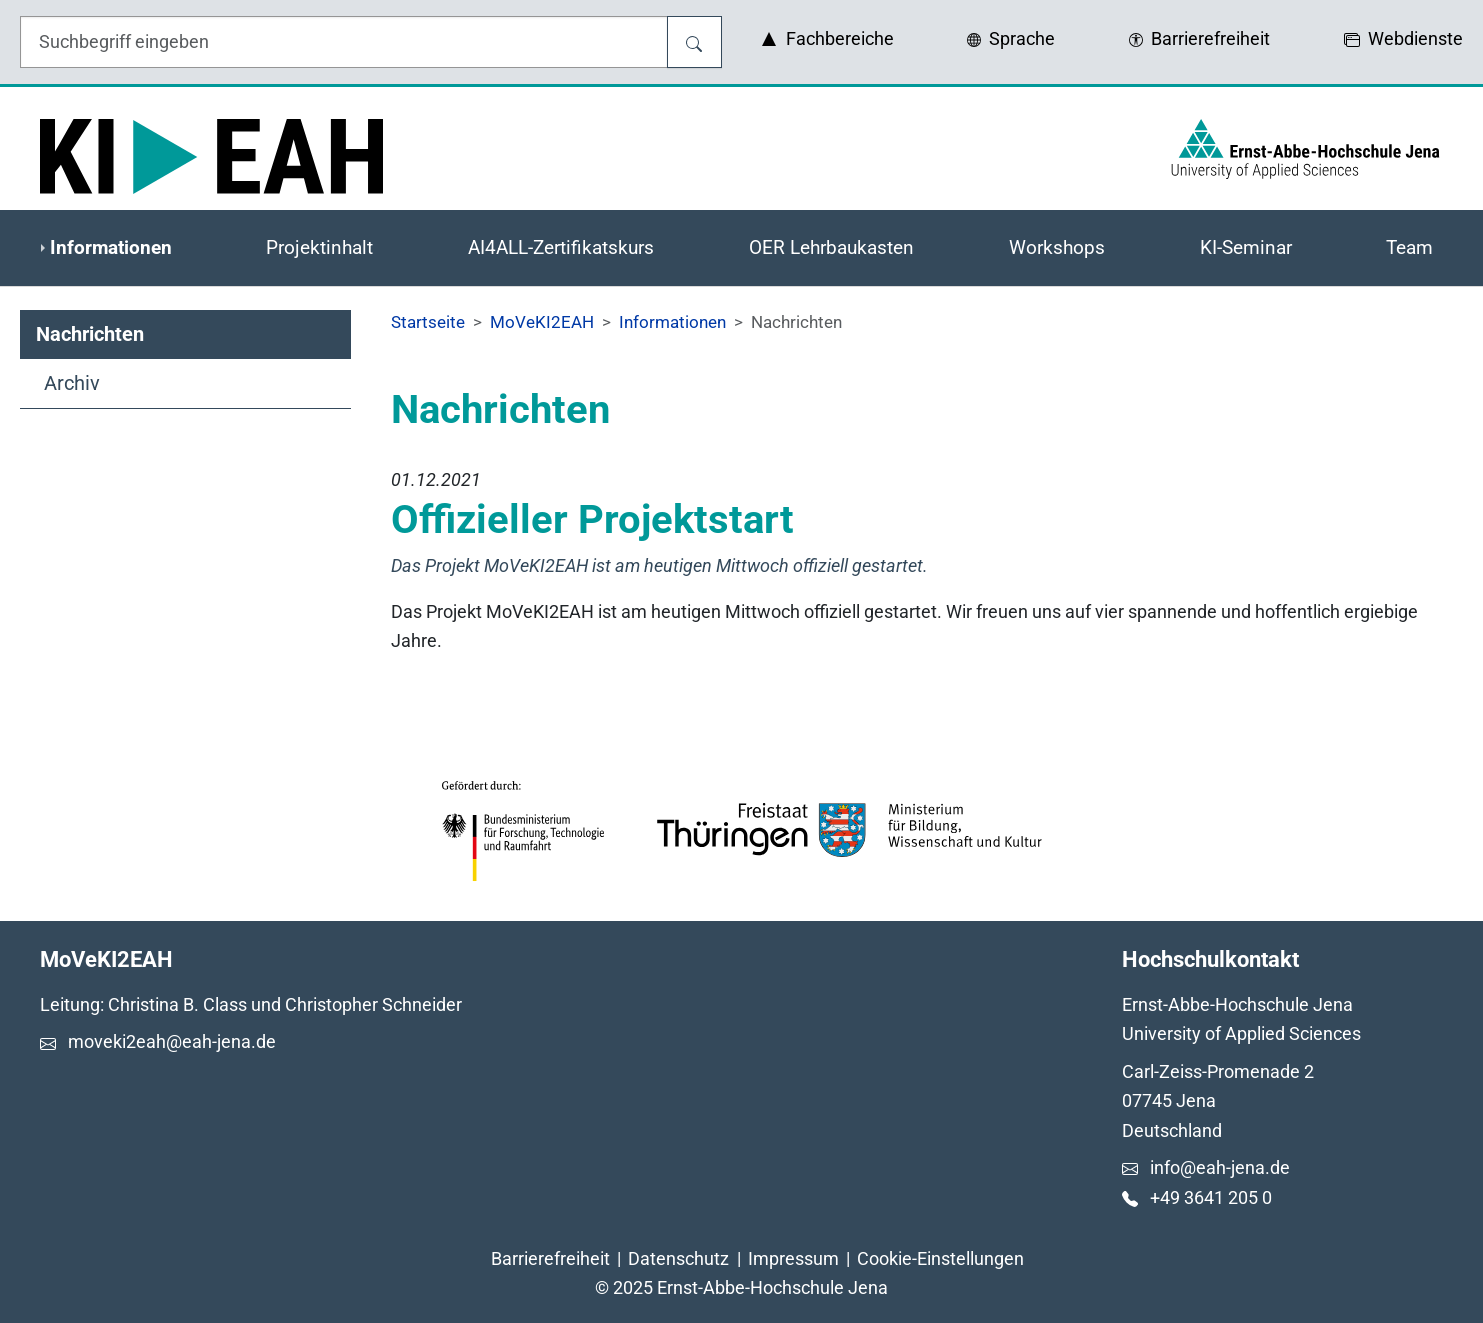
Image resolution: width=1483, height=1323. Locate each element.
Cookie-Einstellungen (940, 1258)
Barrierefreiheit (550, 1258)
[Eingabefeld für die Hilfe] (344, 42)
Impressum (793, 1258)
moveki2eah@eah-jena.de (172, 1041)
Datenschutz (678, 1258)
